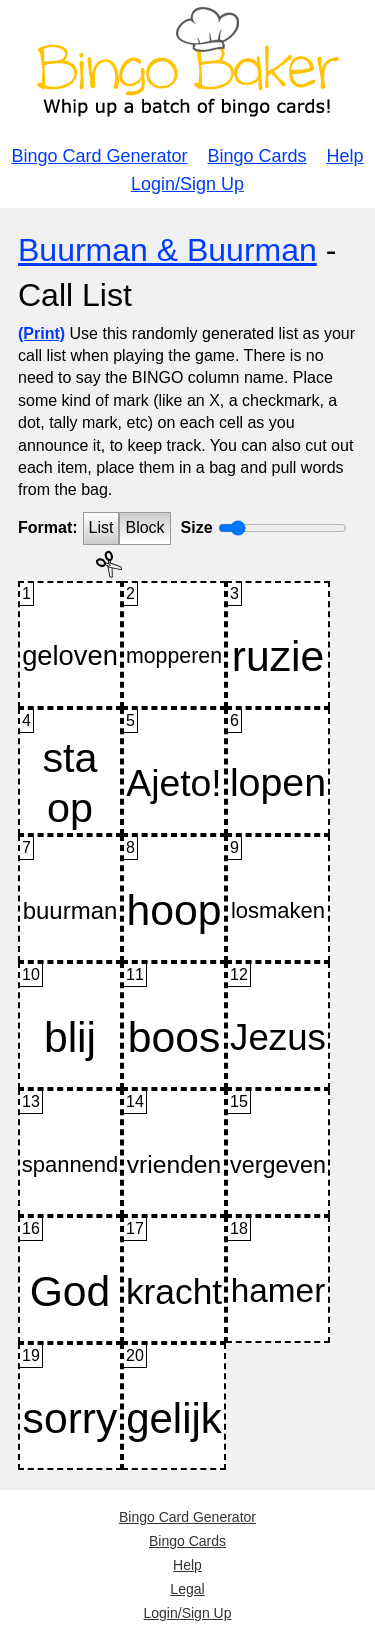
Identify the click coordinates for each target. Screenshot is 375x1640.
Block (144, 527)
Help (345, 156)
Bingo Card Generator (99, 156)
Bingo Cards (257, 156)
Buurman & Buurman (167, 250)
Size (197, 527)
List (101, 527)
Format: (48, 527)
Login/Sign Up (187, 184)
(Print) (41, 333)
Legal (187, 1589)
